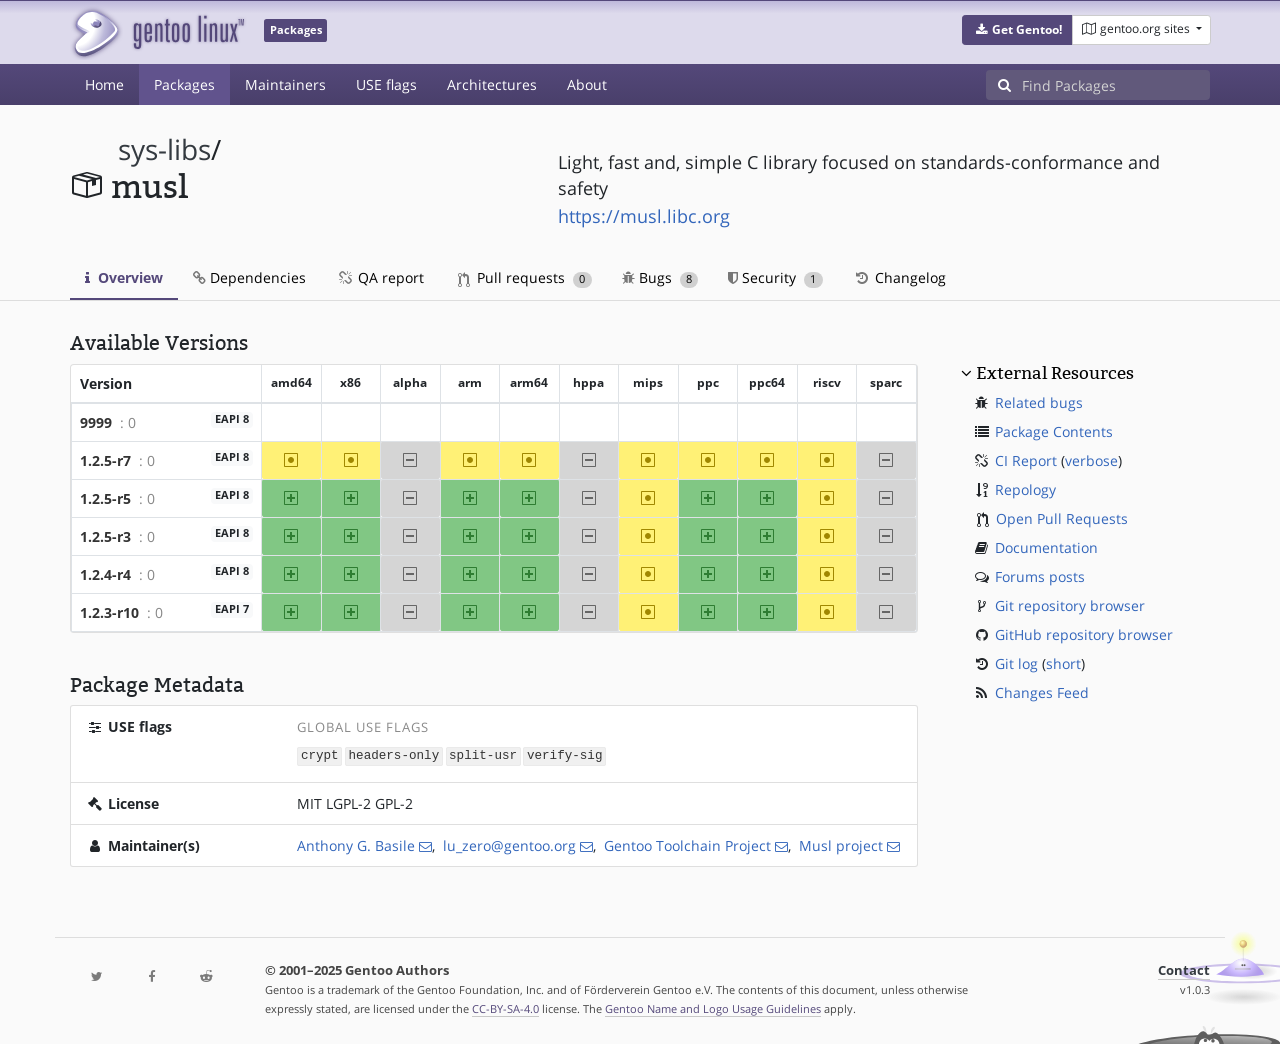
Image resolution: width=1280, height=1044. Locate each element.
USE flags (386, 84)
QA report (380, 277)
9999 (96, 422)
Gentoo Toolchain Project (687, 844)
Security (775, 277)
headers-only (394, 755)
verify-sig (565, 755)
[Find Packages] (1116, 85)
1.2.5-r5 (105, 498)
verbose (1091, 460)
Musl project (841, 844)
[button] (1017, 30)
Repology (1025, 489)
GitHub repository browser (1084, 634)
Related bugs (1039, 402)
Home (104, 84)
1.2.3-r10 (109, 612)
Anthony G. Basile (356, 844)
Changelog (899, 277)
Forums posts (1040, 576)
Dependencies (249, 277)
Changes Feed (1042, 692)
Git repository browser (1070, 605)
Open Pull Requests (1062, 518)
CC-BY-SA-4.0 (505, 1007)
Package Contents (1054, 431)
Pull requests (525, 277)
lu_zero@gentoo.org (509, 844)
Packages (184, 84)
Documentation (1046, 547)
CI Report (1026, 460)
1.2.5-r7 (105, 460)
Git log (1016, 663)
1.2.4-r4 (105, 574)
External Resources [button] (1055, 373)
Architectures (492, 84)
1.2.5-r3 (105, 536)
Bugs (660, 277)
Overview (124, 277)
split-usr (483, 755)
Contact (1184, 969)
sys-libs (164, 149)
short (1063, 663)
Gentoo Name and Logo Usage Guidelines (713, 1007)
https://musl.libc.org (644, 216)
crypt (320, 755)
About (587, 84)
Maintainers (285, 84)
